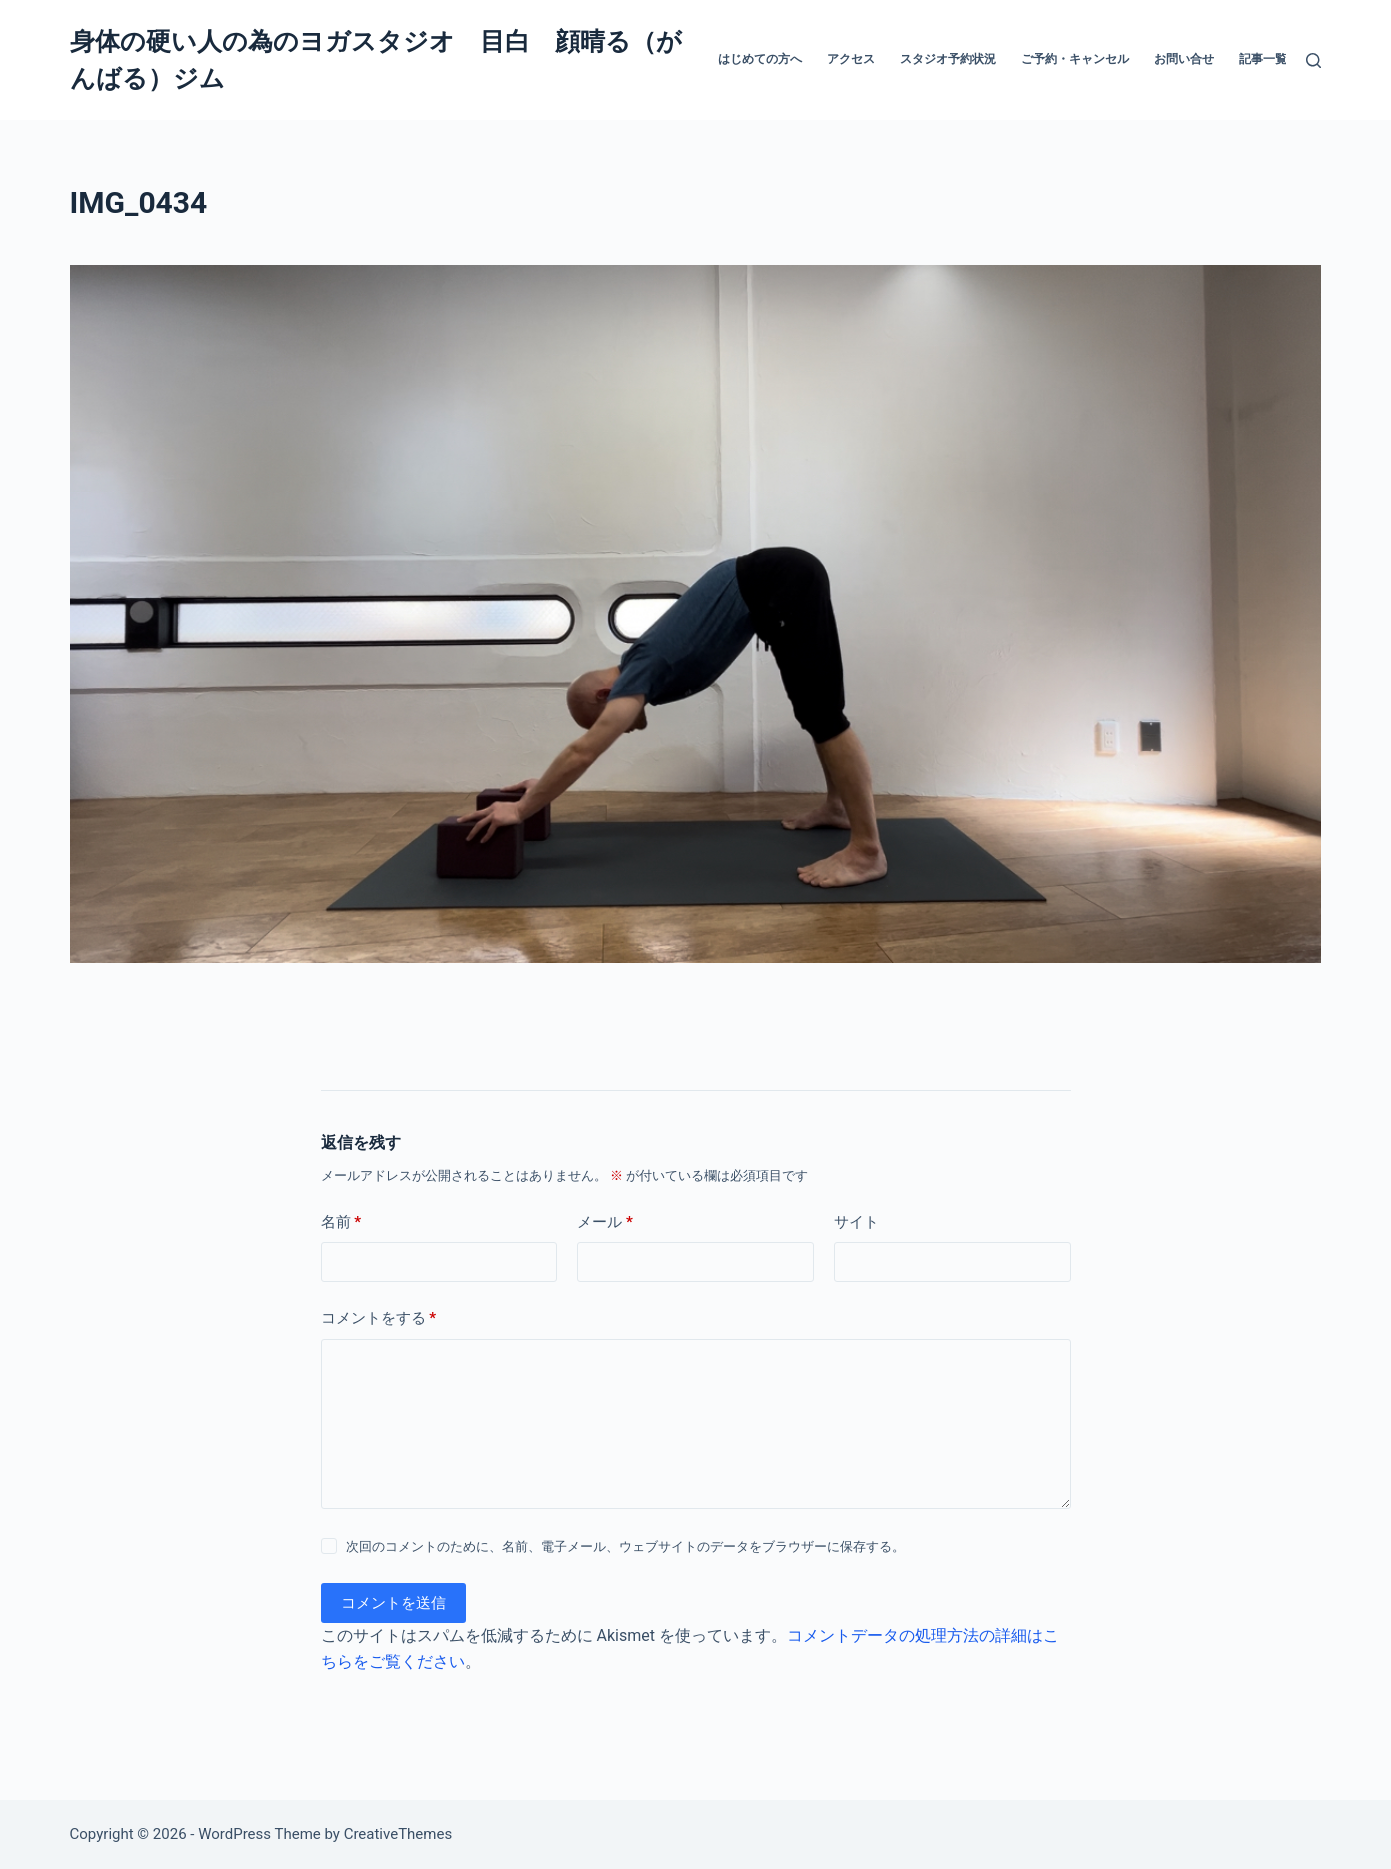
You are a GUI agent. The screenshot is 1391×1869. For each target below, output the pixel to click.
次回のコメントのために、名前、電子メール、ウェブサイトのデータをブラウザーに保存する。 (625, 1546)
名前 (341, 1222)
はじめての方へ (760, 59)
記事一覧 (1263, 59)
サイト (856, 1222)
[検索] (1313, 60)
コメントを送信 (393, 1603)
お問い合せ (1184, 59)
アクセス (851, 59)
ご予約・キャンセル (1075, 59)
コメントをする (379, 1318)
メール (605, 1222)
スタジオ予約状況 (948, 59)
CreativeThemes (398, 1834)
